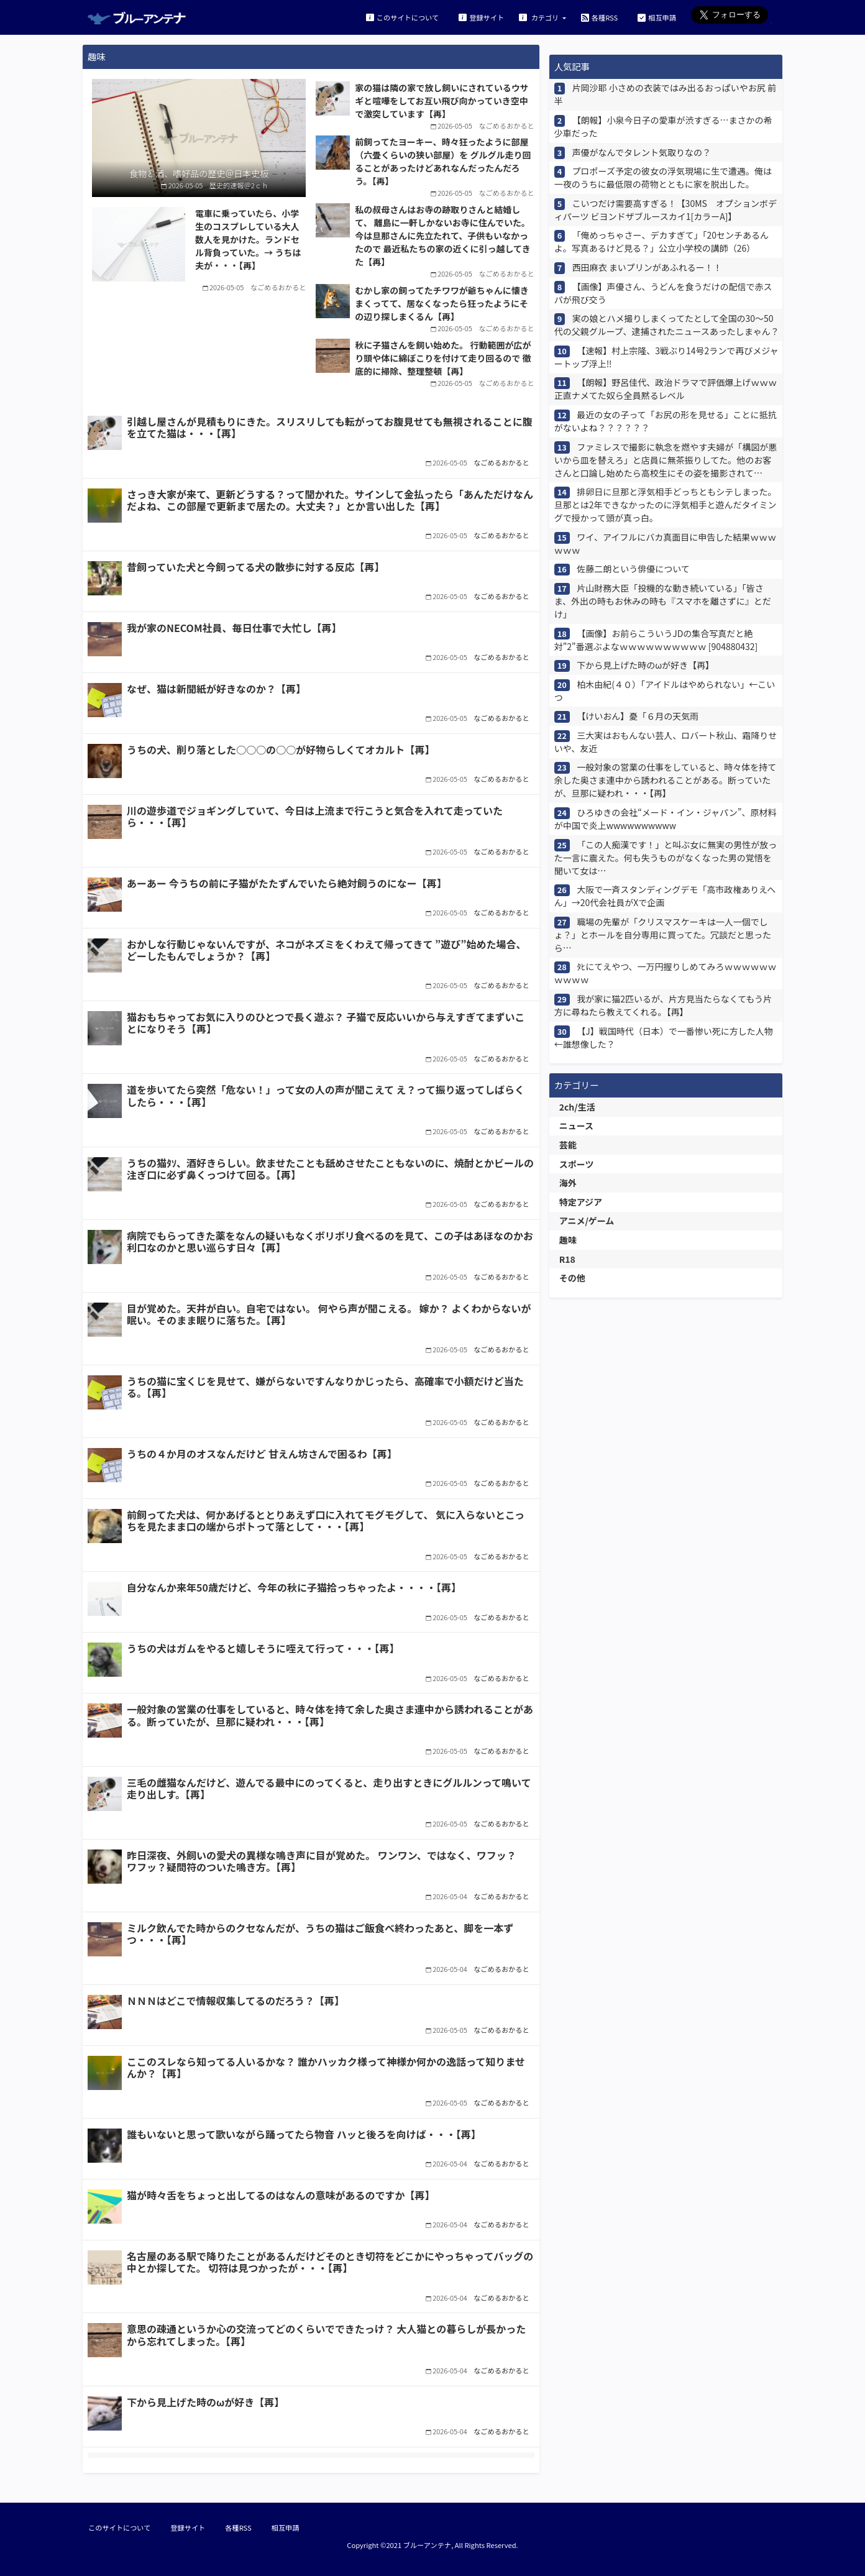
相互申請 (657, 17)
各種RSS (599, 17)
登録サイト (481, 17)
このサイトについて (402, 17)
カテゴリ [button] (540, 17)
